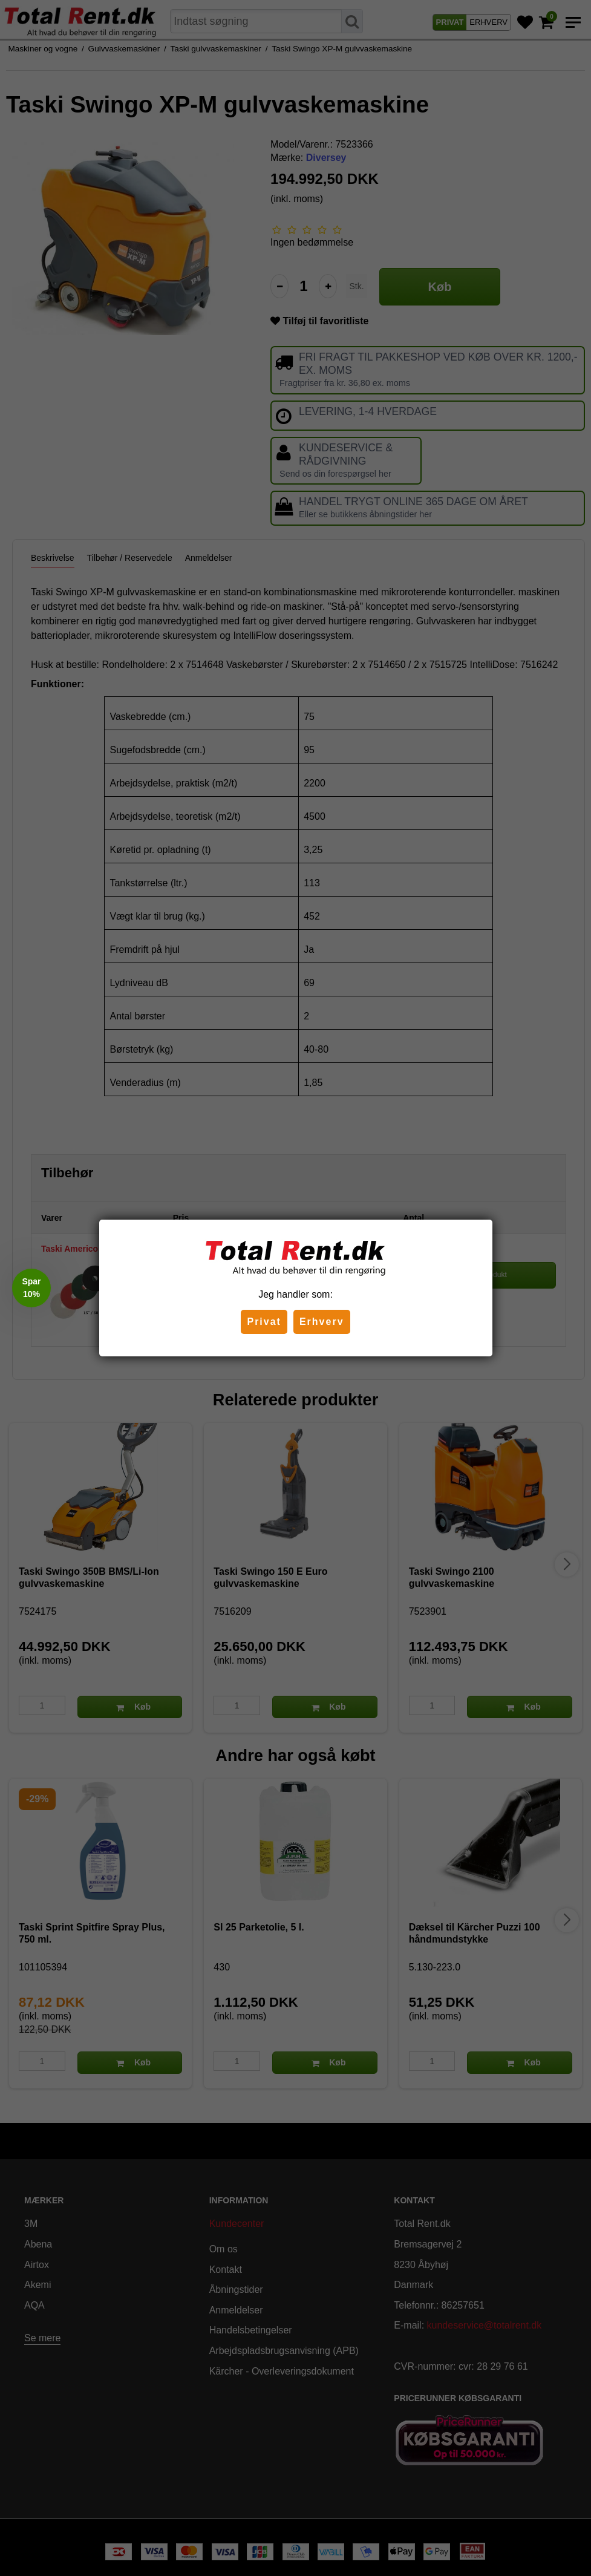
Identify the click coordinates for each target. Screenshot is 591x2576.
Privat (264, 1321)
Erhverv (321, 1321)
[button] (31, 1288)
